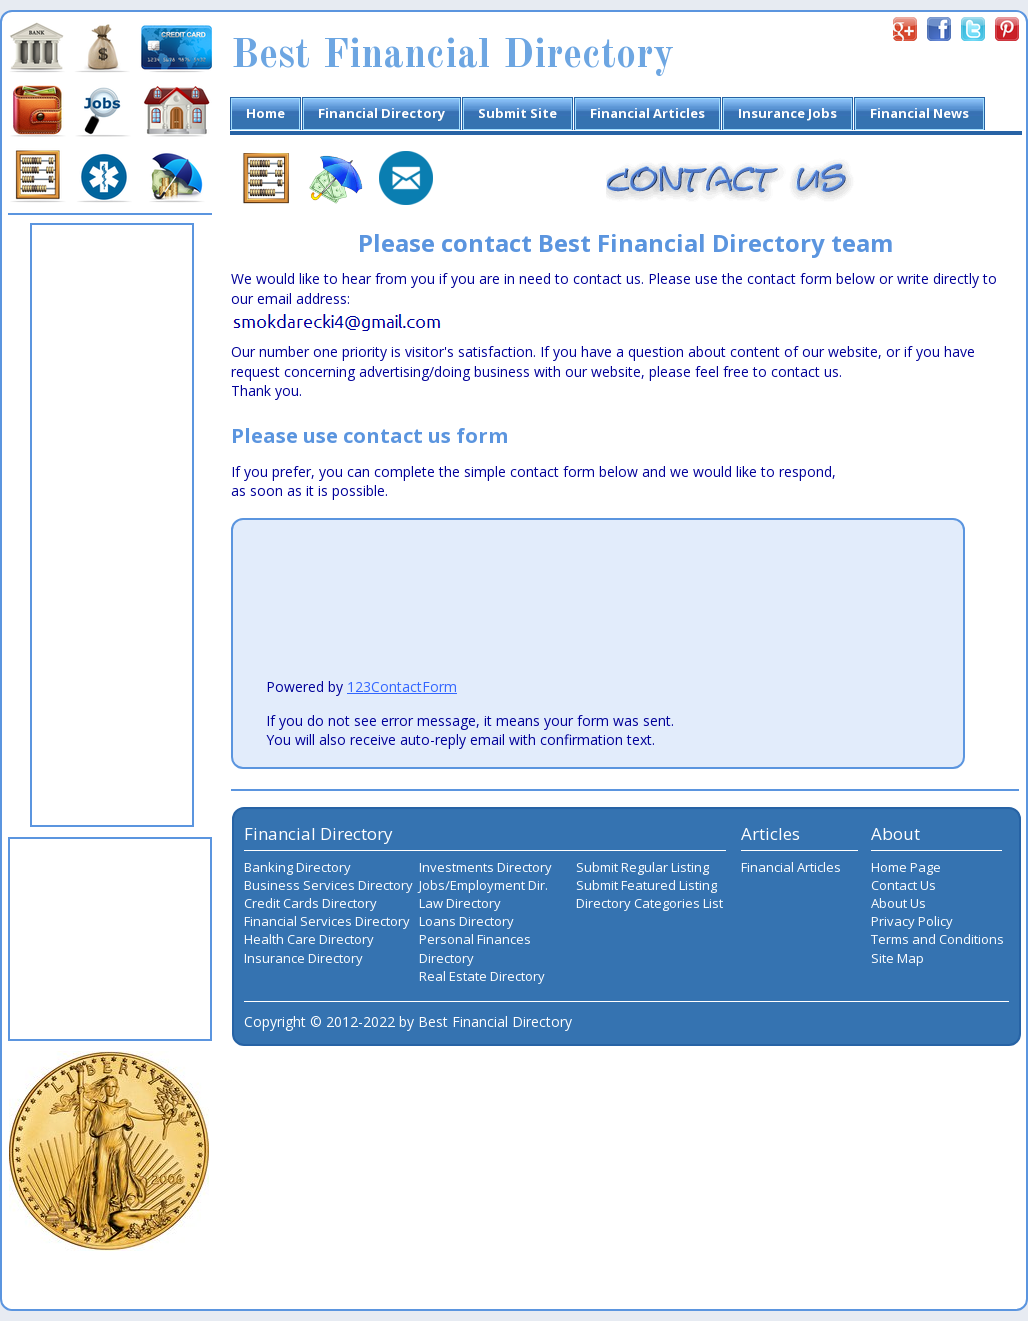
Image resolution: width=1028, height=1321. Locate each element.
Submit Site (517, 113)
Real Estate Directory (482, 976)
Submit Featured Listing (646, 885)
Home (265, 113)
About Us (898, 903)
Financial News (919, 113)
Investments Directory (485, 867)
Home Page (906, 867)
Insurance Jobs (787, 113)
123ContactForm (402, 686)
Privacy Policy (912, 921)
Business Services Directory (328, 885)
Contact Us (903, 885)
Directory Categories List (649, 903)
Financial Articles (647, 113)
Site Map (897, 958)
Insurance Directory (303, 958)
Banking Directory (297, 867)
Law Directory (460, 903)
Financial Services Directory (327, 921)
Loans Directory (466, 921)
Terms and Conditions (937, 939)
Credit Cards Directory (310, 903)
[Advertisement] (112, 525)
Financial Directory (381, 113)
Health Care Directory (309, 939)
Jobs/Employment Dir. (483, 885)
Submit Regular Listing (642, 867)
